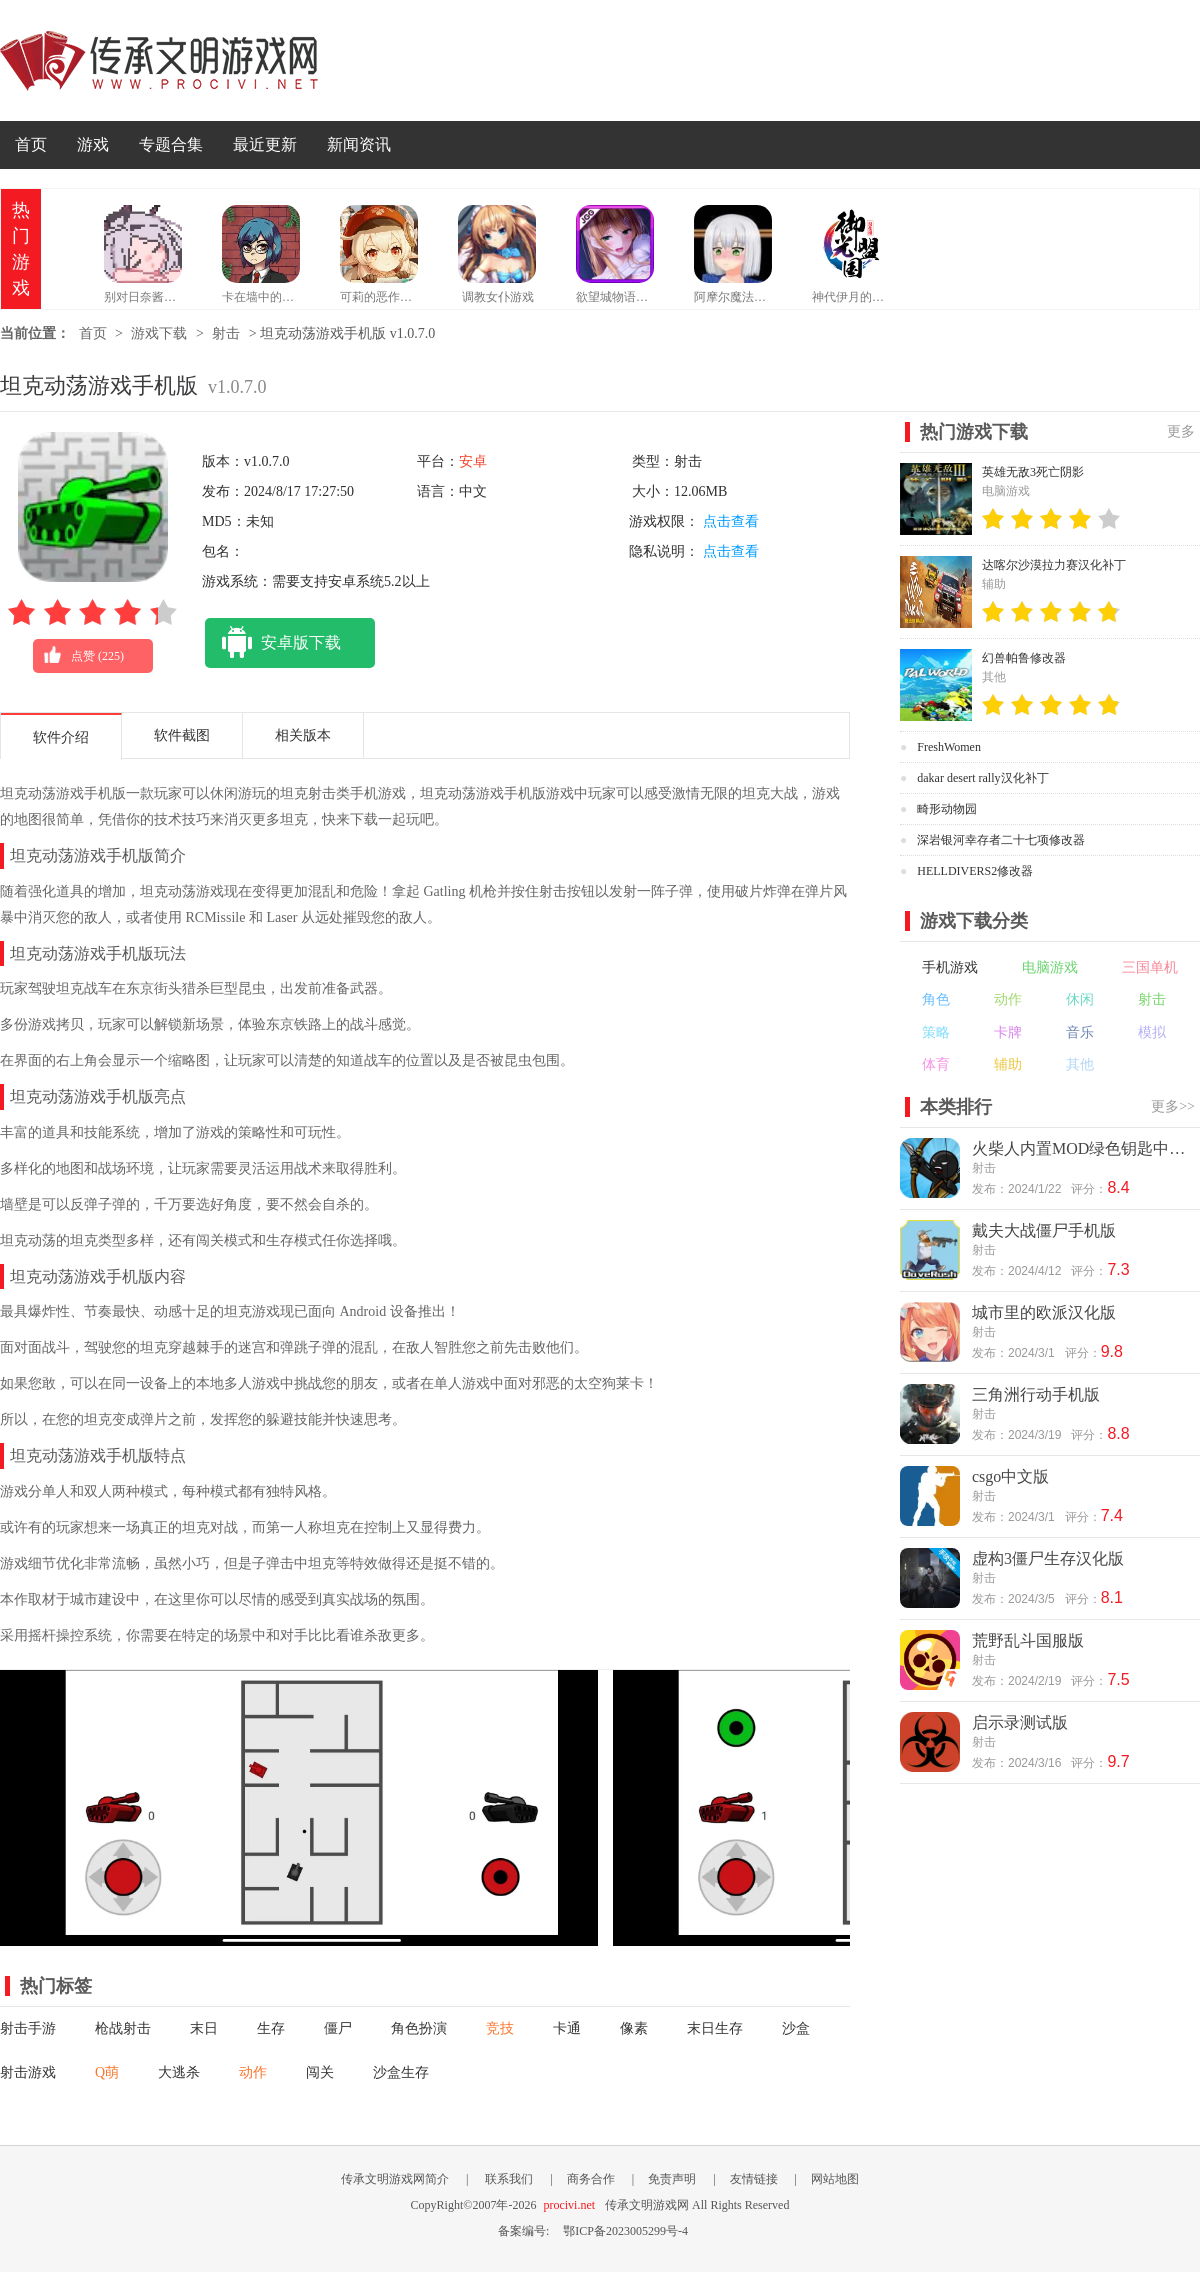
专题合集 (171, 144)
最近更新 (265, 144)
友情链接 (754, 2179)
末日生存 (715, 2028)
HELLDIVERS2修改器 (975, 871)
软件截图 (182, 735)
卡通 (567, 2028)
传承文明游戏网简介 (395, 2179)
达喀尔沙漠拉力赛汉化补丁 (1054, 565)
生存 (271, 2028)
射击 (226, 333)
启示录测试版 (1020, 1722)
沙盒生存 (401, 2072)
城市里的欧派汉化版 (1044, 1312)
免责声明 (672, 2179)
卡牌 (1008, 1032)
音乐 (1080, 1032)
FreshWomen (949, 747)
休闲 (1080, 999)
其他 (1080, 1064)
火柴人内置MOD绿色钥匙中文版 (1084, 1148)
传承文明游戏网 (159, 60)
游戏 (93, 144)
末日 (204, 2028)
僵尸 (338, 2028)
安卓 (473, 461)
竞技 (500, 2028)
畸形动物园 (947, 809)
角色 (936, 999)
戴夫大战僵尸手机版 (1044, 1230)
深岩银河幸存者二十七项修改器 (1001, 840)
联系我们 (509, 2179)
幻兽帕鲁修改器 (1024, 658)
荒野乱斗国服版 (1028, 1640)
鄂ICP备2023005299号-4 (625, 2231)
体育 (936, 1064)
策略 (936, 1032)
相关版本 (303, 735)
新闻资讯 (359, 144)
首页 (31, 144)
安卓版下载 (273, 643)
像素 (634, 2028)
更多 (1181, 431)
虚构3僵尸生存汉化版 (1048, 1558)
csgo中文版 (1010, 1476)
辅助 (1008, 1064)
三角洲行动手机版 (1036, 1394)
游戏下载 (159, 333)
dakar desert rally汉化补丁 (982, 778)
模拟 (1152, 1032)
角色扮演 (419, 2028)
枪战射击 (123, 2028)
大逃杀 (179, 2072)
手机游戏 (950, 967)
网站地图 (835, 2179)
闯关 (320, 2072)
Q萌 (107, 2072)
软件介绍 (61, 737)
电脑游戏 (1050, 967)
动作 (253, 2072)
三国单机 (1150, 967)
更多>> (1173, 1106)
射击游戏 (28, 2072)
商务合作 (591, 2179)
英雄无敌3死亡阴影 (1033, 472)
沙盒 (796, 2028)
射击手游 (28, 2028)
